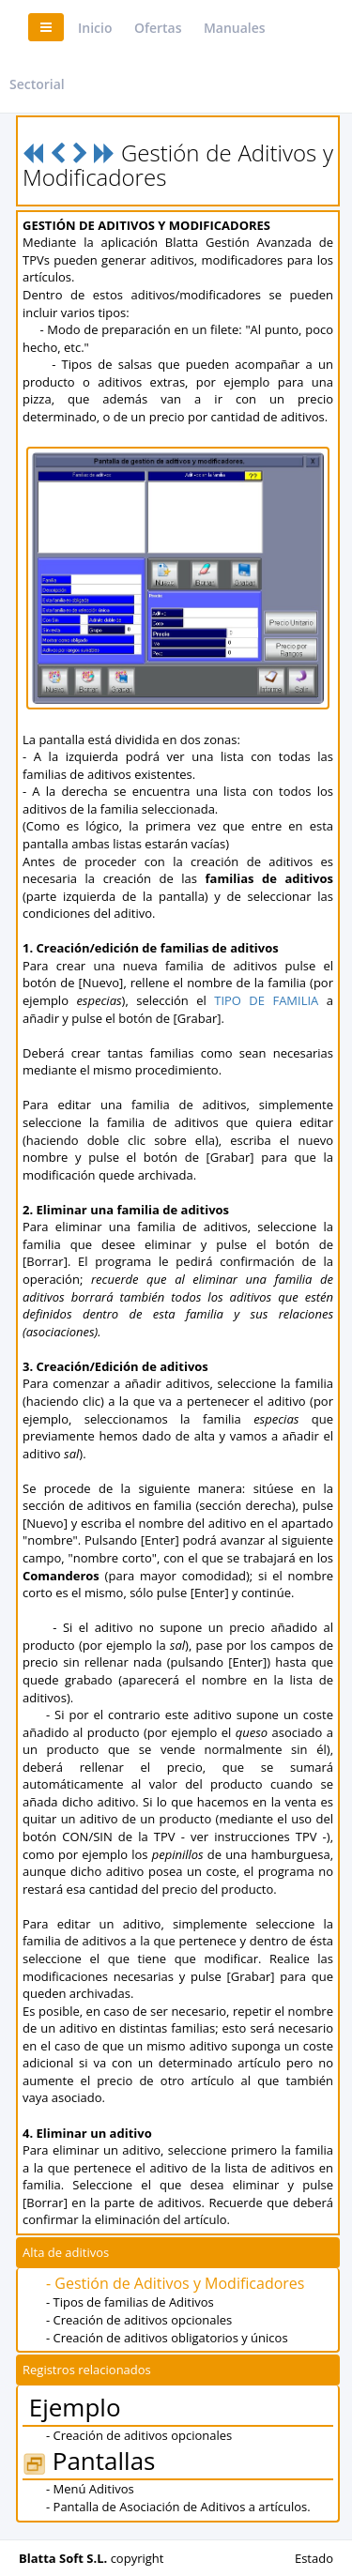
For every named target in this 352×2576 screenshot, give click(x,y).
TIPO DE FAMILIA (266, 1000)
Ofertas (158, 28)
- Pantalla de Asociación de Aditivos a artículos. (178, 2506)
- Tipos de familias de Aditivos (130, 2302)
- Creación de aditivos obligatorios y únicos (167, 2337)
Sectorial (37, 84)
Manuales (235, 28)
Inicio (95, 28)
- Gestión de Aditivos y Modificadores (175, 2283)
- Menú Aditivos (90, 2488)
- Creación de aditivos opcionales (139, 2319)
